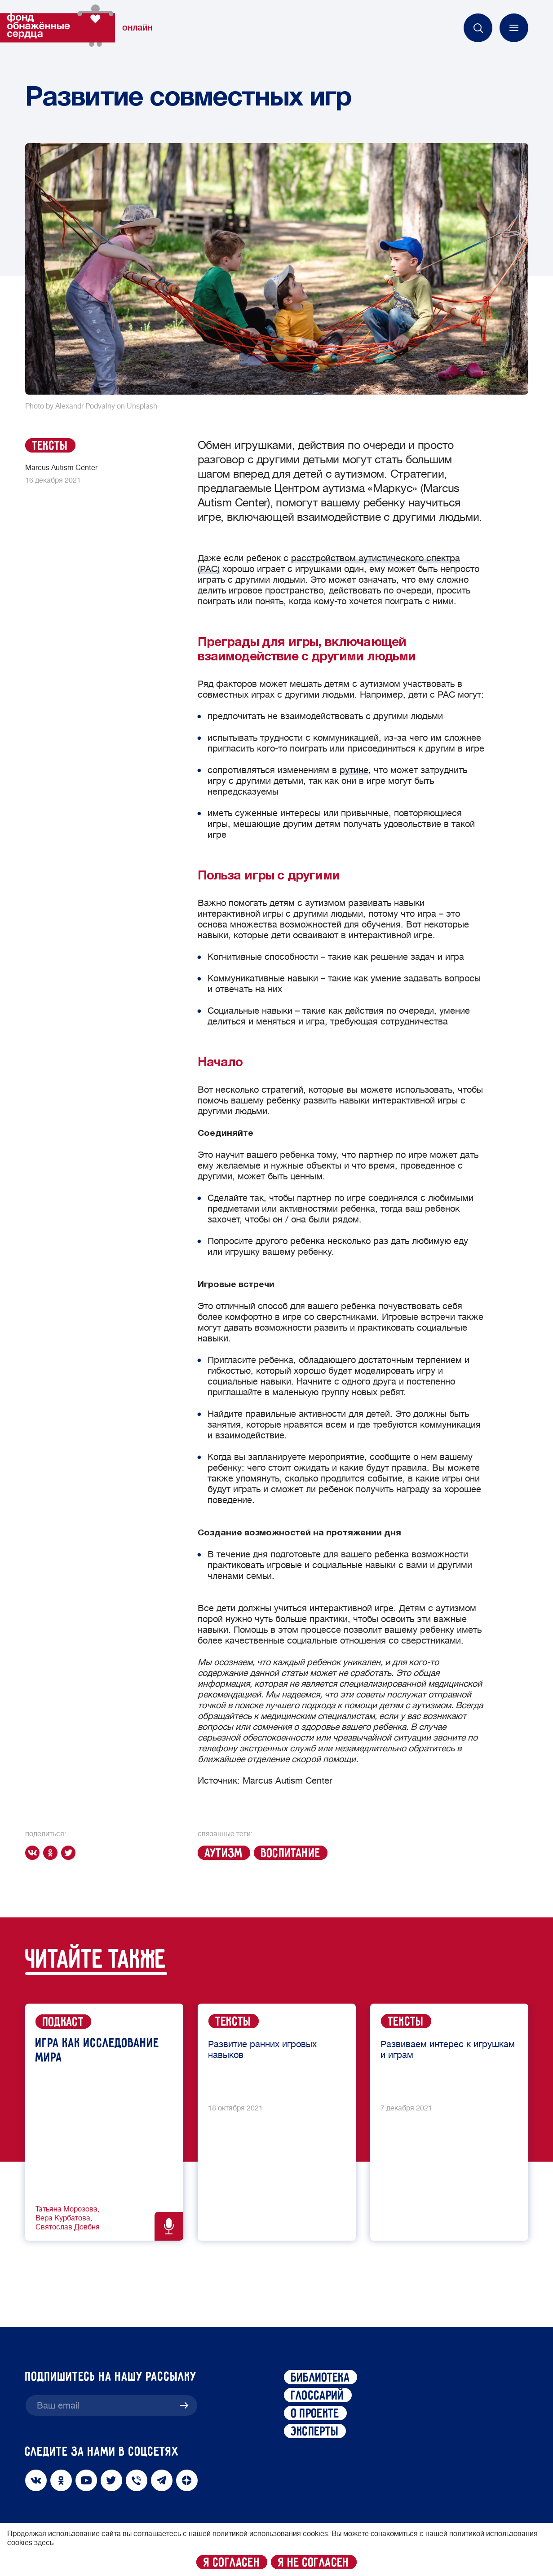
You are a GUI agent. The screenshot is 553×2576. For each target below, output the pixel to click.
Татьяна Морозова (66, 2209)
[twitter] (70, 1853)
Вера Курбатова (62, 2218)
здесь (43, 2543)
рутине (354, 770)
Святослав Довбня (67, 2227)
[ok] (52, 1853)
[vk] (34, 1853)
